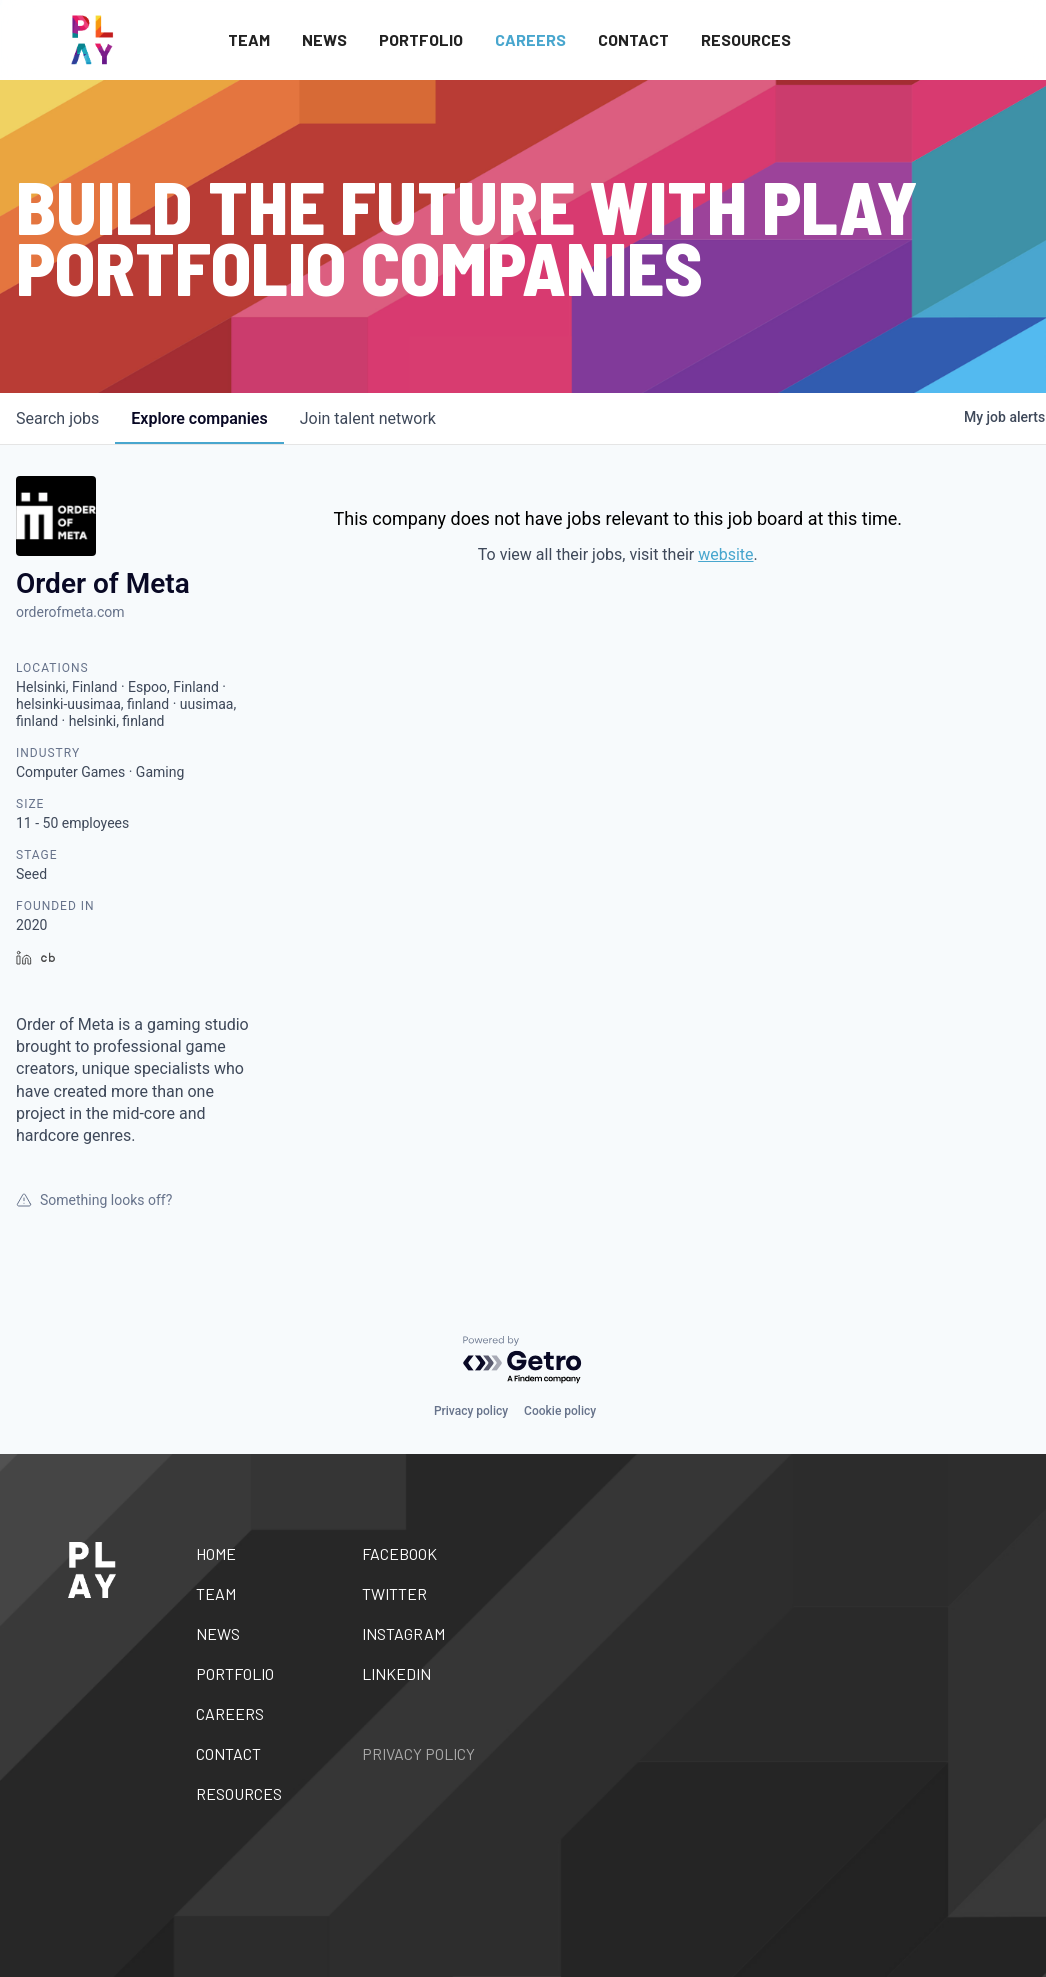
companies (199, 418)
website (725, 554)
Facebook (399, 1553)
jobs (57, 418)
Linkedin (396, 1673)
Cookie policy (560, 1411)
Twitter (394, 1593)
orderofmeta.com (70, 612)
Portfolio (421, 39)
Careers (530, 39)
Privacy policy (471, 1411)
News (324, 39)
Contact (633, 39)
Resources (746, 39)
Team (249, 39)
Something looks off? (94, 1200)
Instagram (403, 1633)
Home (216, 1553)
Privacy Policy (418, 1753)
